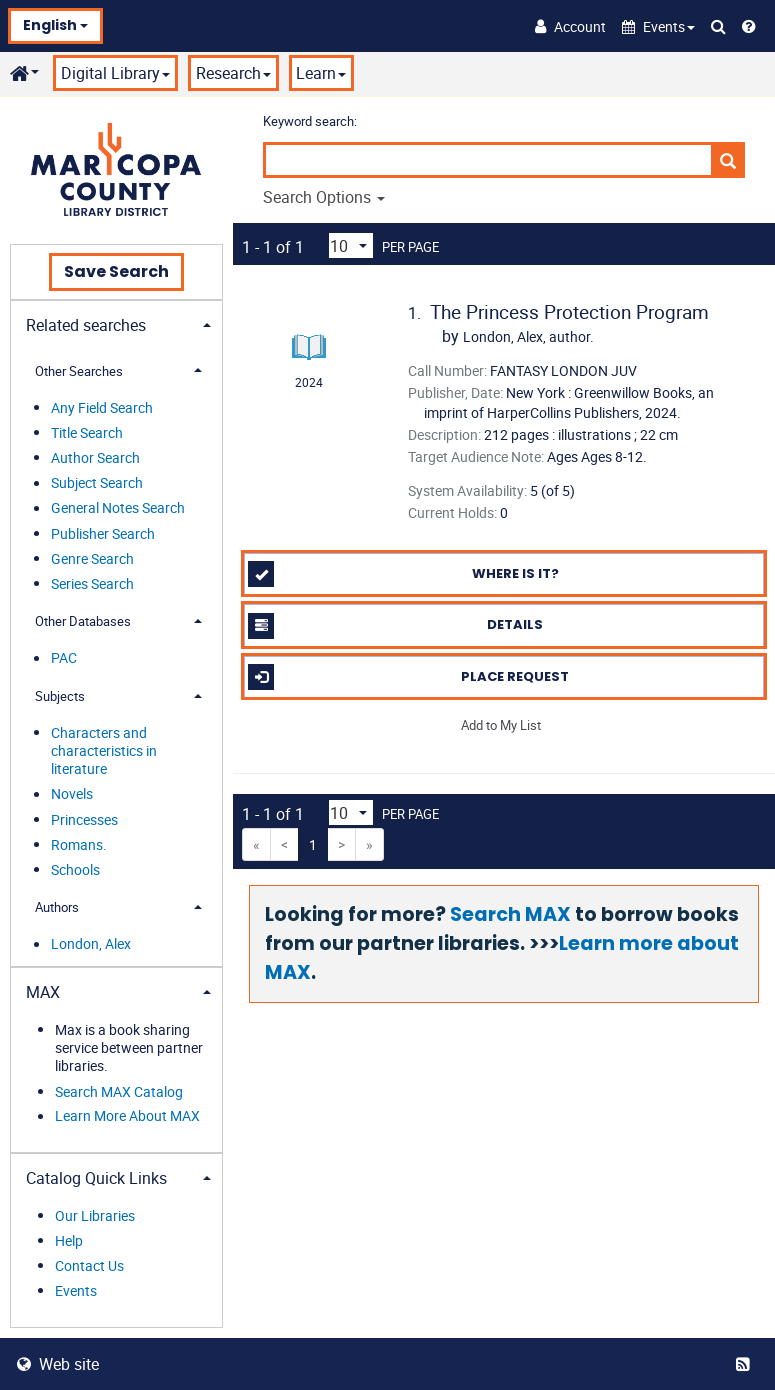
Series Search (92, 583)
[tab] (116, 323)
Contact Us (89, 1265)
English (55, 25)
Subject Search (97, 483)
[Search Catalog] (718, 26)
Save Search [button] (116, 271)
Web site (58, 1364)
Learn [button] (321, 73)
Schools (75, 869)
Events (76, 1290)
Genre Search (92, 558)
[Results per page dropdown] (351, 245)
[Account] (570, 26)
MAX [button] (43, 992)
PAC (64, 658)
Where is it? (403, 574)
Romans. (79, 844)
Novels (72, 794)
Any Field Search (102, 407)
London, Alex (91, 944)
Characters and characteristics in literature (104, 750)
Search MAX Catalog (119, 1091)
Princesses (84, 819)
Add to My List (501, 725)
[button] (658, 26)
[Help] (749, 26)
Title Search (87, 432)
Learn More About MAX (127, 1116)
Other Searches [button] (79, 371)
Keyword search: (311, 121)
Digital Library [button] (115, 73)
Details (395, 626)
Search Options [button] (324, 197)
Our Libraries (95, 1215)
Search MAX (510, 914)
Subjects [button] (60, 696)
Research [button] (233, 73)
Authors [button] (57, 907)
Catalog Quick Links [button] (96, 1178)
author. (528, 336)
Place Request (408, 677)
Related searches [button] (86, 325)
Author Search (95, 457)
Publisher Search (103, 533)
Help (69, 1240)
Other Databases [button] (83, 621)
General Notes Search (118, 508)
